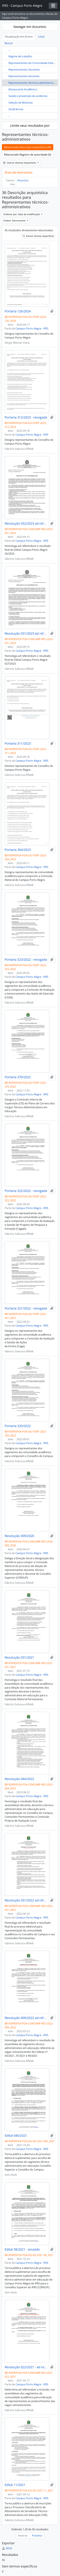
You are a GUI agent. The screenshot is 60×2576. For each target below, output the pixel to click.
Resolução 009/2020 (19, 1536)
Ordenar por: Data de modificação (21, 214)
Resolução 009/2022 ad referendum (26, 2018)
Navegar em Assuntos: (30, 26)
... (9, 50)
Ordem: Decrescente (14, 220)
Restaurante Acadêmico (22, 89)
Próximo (37, 2535)
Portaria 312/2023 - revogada (26, 417)
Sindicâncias (15, 109)
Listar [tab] (41, 36)
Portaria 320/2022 (18, 1426)
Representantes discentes (24, 69)
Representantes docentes (24, 76)
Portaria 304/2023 (18, 850)
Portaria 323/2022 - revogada (26, 960)
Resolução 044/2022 (19, 1779)
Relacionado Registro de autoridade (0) (27, 154)
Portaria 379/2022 (18, 1077)
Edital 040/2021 (16, 2136)
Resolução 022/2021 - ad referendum (26, 2367)
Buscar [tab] (9, 43)
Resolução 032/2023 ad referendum (26, 523)
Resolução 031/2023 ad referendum (26, 633)
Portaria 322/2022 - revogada (26, 1191)
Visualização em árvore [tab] (19, 36)
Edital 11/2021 (15, 2485)
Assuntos (22, 180)
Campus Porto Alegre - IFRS (32, 328)
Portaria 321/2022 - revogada (26, 1308)
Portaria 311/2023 (18, 743)
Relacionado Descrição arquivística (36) (27, 147)
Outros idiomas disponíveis (20, 162)
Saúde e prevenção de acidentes (28, 96)
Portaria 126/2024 (18, 311)
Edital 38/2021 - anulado (22, 2249)
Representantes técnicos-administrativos (33, 83)
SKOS (7, 2548)
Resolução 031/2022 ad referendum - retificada (26, 1900)
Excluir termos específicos (38, 236)
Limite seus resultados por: (30, 125)
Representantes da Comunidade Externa (32, 63)
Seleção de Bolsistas (20, 102)
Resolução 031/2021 (19, 1657)
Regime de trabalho (20, 56)
